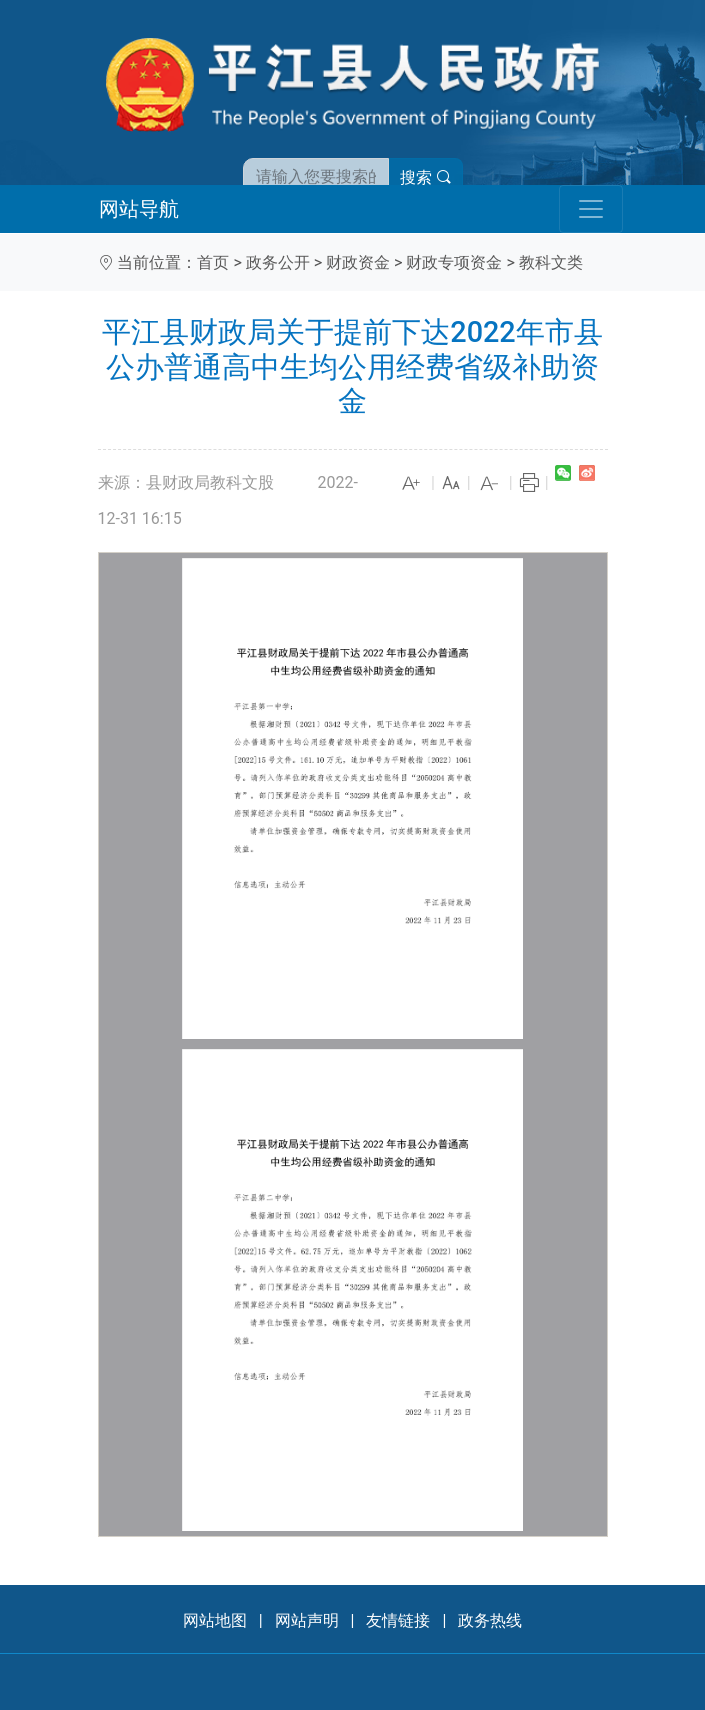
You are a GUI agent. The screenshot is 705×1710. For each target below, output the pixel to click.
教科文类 (551, 262)
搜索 (426, 177)
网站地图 (215, 1620)
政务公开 (278, 262)
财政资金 (358, 262)
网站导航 (139, 209)
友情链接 (398, 1620)
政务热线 (490, 1620)
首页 (213, 262)
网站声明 (307, 1620)
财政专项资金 (454, 262)
